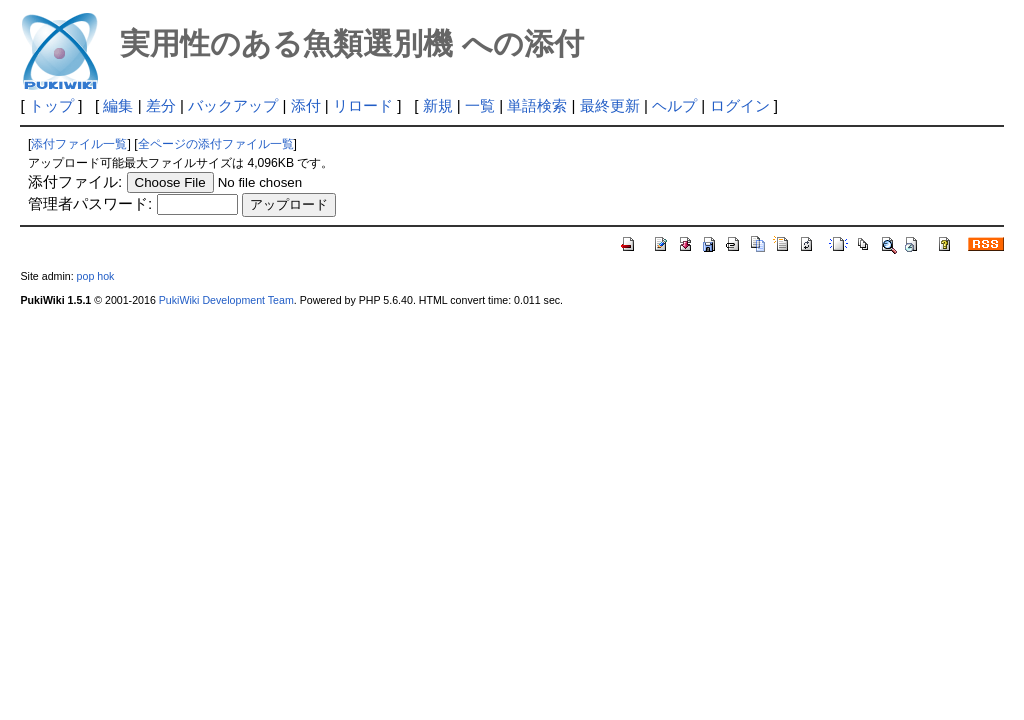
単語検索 (537, 105)
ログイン (740, 105)
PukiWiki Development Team (226, 300)
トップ (51, 105)
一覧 (480, 105)
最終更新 (610, 105)
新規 (438, 105)
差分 (161, 105)
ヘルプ (674, 105)
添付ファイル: (75, 181)
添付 (306, 105)
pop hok (96, 276)
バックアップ (233, 105)
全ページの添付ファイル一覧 (216, 144)
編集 (118, 105)
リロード (363, 105)
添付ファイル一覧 (79, 144)
